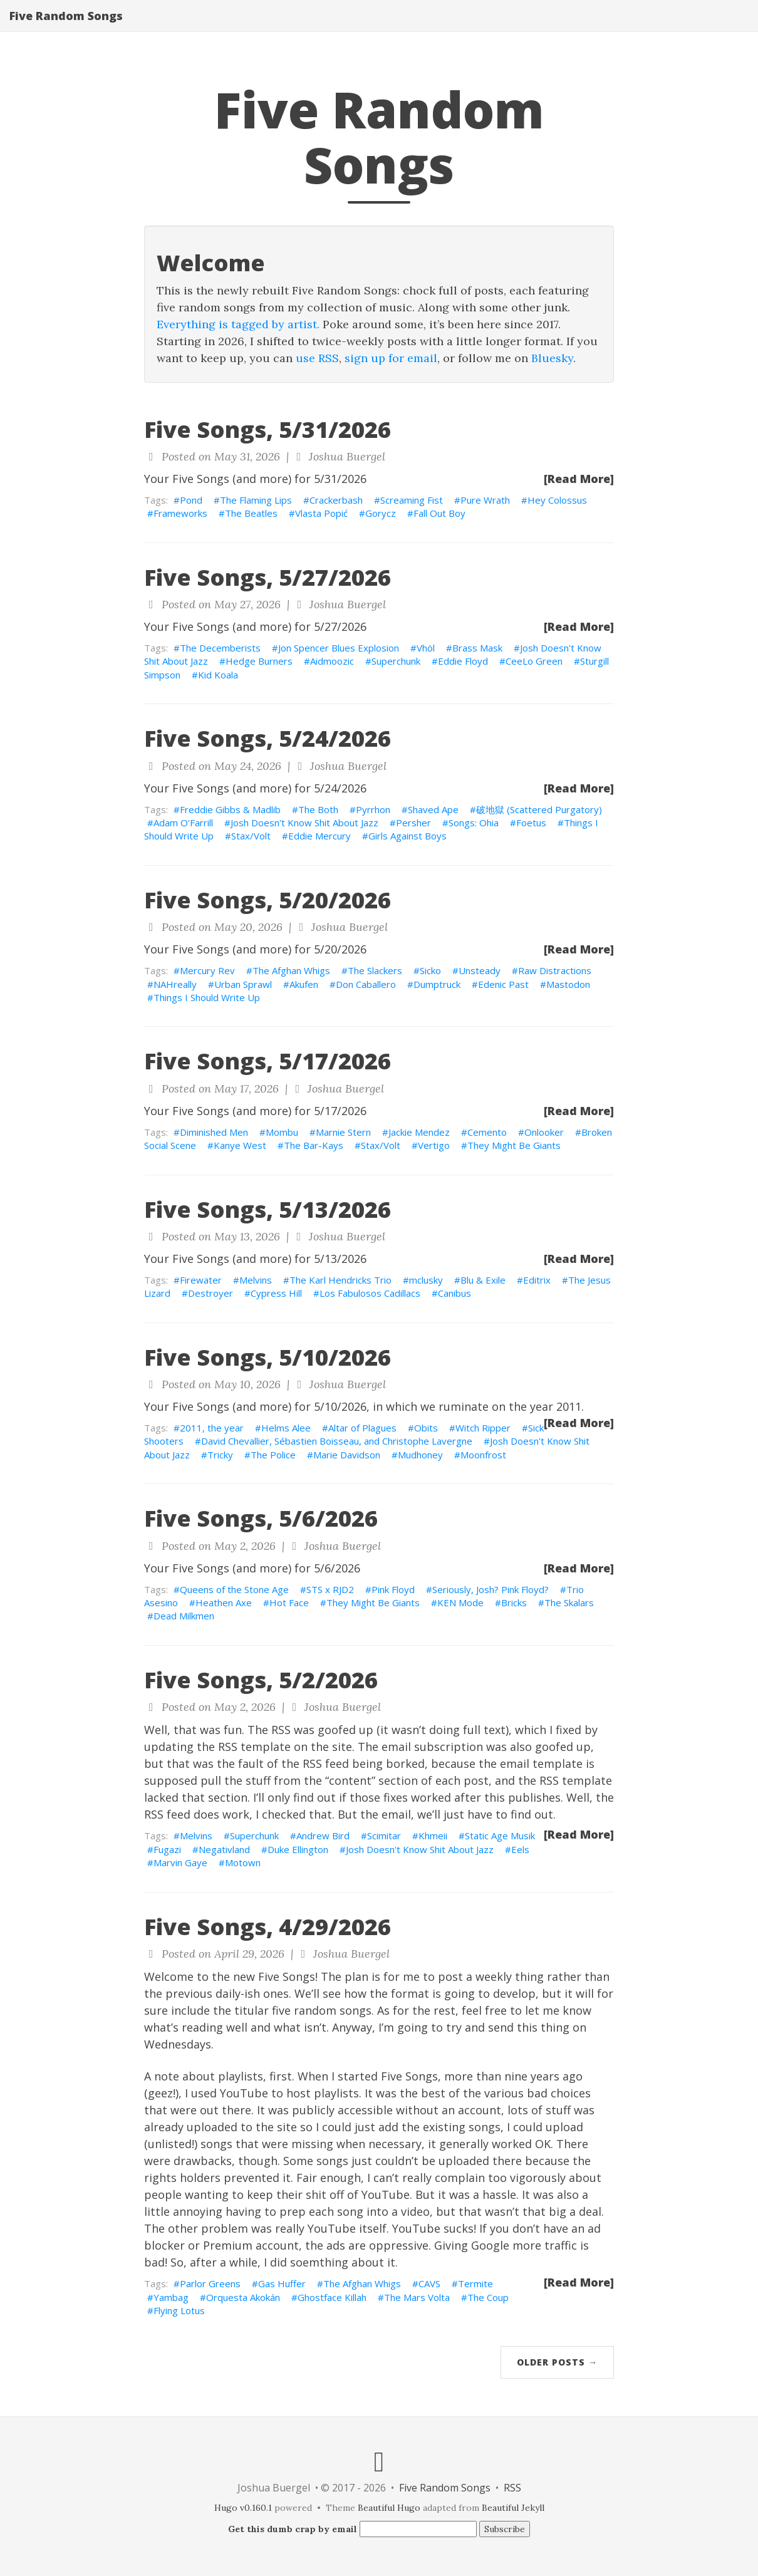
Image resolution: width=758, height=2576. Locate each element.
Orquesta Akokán (243, 2297)
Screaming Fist (411, 500)
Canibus (454, 1293)
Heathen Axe (223, 1602)
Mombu (282, 1132)
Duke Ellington (297, 1849)
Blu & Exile (483, 1280)
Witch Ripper (483, 1427)
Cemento (487, 1132)
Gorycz (380, 513)
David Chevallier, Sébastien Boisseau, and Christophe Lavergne (336, 1441)
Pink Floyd (393, 1589)
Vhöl (426, 647)
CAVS (429, 2283)
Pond (191, 500)
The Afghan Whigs (291, 970)
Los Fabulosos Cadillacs (369, 1293)
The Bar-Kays (313, 1145)
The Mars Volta (417, 2297)
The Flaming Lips (256, 500)
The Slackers (375, 970)
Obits (426, 1427)
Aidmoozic (332, 661)
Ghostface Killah (332, 2297)
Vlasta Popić (321, 513)
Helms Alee (286, 1427)
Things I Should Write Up (206, 997)
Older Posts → (557, 2362)
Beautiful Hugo (389, 2507)
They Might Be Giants (514, 1145)
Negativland (224, 1849)
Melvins (255, 1280)
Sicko (430, 970)
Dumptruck (436, 984)
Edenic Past (503, 984)
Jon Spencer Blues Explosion (338, 647)
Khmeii (432, 1835)
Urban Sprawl (243, 984)
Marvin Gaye (180, 1862)
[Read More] (579, 478)
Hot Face (289, 1602)
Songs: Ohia (474, 822)
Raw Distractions (554, 970)
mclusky (426, 1280)
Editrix (537, 1280)
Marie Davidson (346, 1454)
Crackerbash (336, 500)
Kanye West (240, 1145)
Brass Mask (477, 647)
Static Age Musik (500, 1835)
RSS (512, 2488)
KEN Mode (460, 1602)
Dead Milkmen (183, 1615)
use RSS (317, 358)
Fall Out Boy (439, 513)
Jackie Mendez (419, 1132)
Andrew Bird (323, 1835)
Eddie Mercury (319, 835)
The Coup (488, 2297)
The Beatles (251, 513)
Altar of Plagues (362, 1427)
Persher (413, 822)
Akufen (303, 984)
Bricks (514, 1602)
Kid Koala (218, 674)
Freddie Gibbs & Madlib (230, 809)
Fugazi (167, 1849)
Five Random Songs (66, 28)
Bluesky (552, 358)
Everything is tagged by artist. (238, 324)
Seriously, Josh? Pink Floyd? (490, 1589)
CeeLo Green (534, 661)
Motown (243, 1862)
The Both (318, 809)
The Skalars (569, 1602)
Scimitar (384, 1835)
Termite (475, 2283)
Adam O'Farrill (183, 822)
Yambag (171, 2297)
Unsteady (480, 970)
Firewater (201, 1280)
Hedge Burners (259, 661)
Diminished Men (214, 1132)
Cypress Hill (276, 1293)
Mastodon (568, 984)
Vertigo (434, 1145)
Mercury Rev (207, 970)
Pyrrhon (373, 809)
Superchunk (395, 661)
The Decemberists (220, 647)
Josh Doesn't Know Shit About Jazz (304, 822)
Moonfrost (483, 1454)
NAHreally (175, 984)
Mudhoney (420, 1454)
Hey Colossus (557, 500)
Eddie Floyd (463, 661)
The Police (273, 1454)
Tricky (220, 1454)
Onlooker (544, 1132)
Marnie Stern (343, 1132)
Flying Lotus (179, 2310)
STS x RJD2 (330, 1589)
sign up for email (391, 358)
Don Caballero (366, 984)
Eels (520, 1849)
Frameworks (180, 513)
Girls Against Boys (407, 835)
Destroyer (210, 1293)
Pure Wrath (485, 500)
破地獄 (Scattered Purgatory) (539, 809)
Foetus (531, 822)
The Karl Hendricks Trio (340, 1280)
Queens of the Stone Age (234, 1589)
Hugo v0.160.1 (243, 2507)
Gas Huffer (282, 2283)
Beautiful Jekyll (513, 2507)
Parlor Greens (210, 2283)
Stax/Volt (251, 835)
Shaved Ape (433, 809)
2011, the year (212, 1427)
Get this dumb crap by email (292, 2529)
